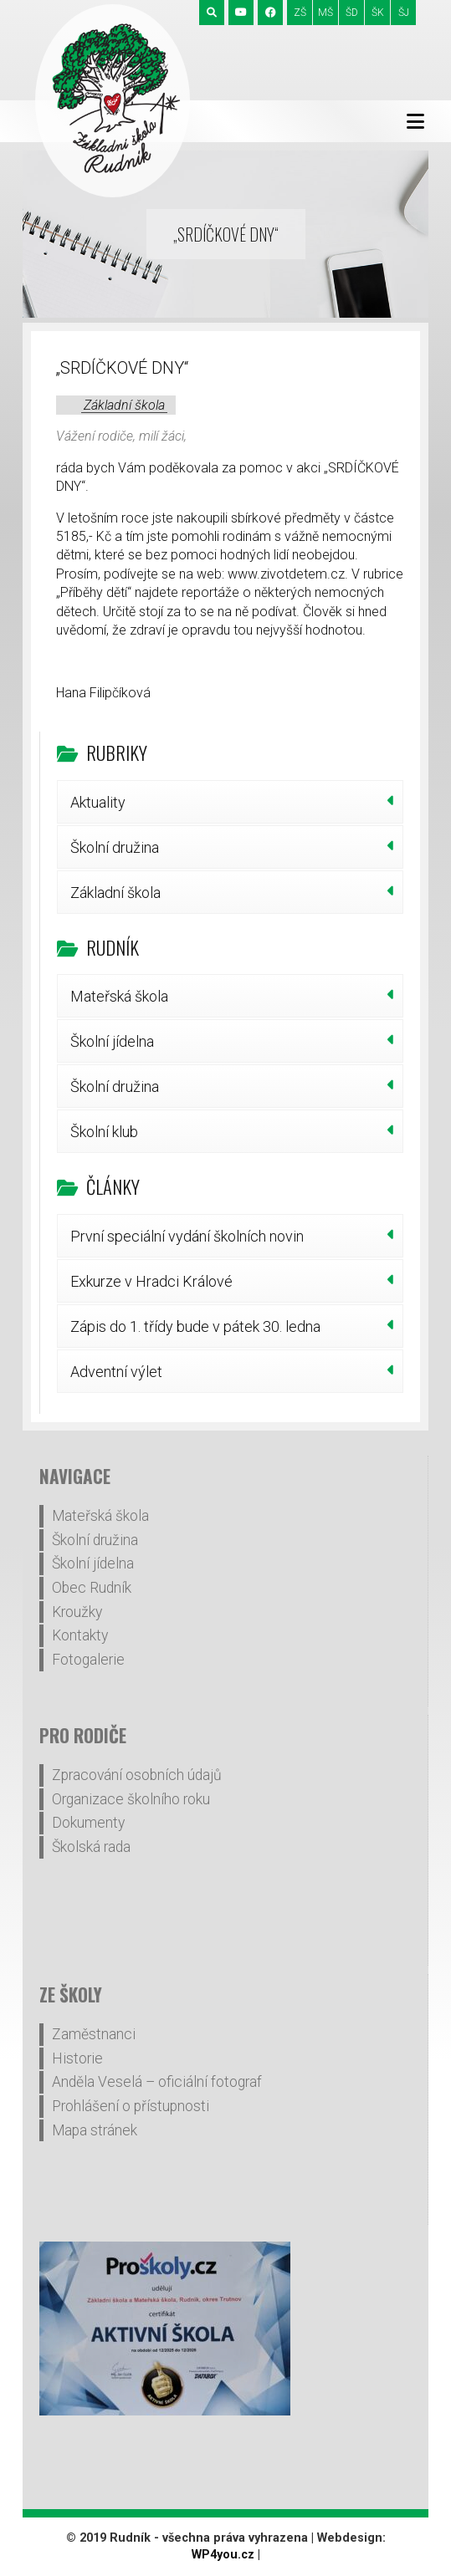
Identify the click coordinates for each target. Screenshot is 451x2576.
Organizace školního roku (131, 1799)
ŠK (378, 12)
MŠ (325, 12)
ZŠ (300, 12)
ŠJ (403, 12)
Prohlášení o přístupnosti (130, 2106)
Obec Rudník (91, 1587)
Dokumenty (88, 1822)
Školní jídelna (112, 1041)
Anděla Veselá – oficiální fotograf (157, 2082)
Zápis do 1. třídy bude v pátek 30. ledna (195, 1326)
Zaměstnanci (94, 2034)
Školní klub (104, 1131)
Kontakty (80, 1635)
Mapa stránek (94, 2130)
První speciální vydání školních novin (187, 1236)
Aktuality (98, 802)
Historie (77, 2058)
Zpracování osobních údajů (137, 1775)
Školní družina (114, 847)
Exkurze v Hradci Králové (151, 1281)
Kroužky (77, 1612)
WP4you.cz (223, 2555)
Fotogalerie (88, 1659)
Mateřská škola (119, 996)
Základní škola (124, 405)
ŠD (352, 12)
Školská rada (91, 1847)
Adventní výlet (116, 1371)
